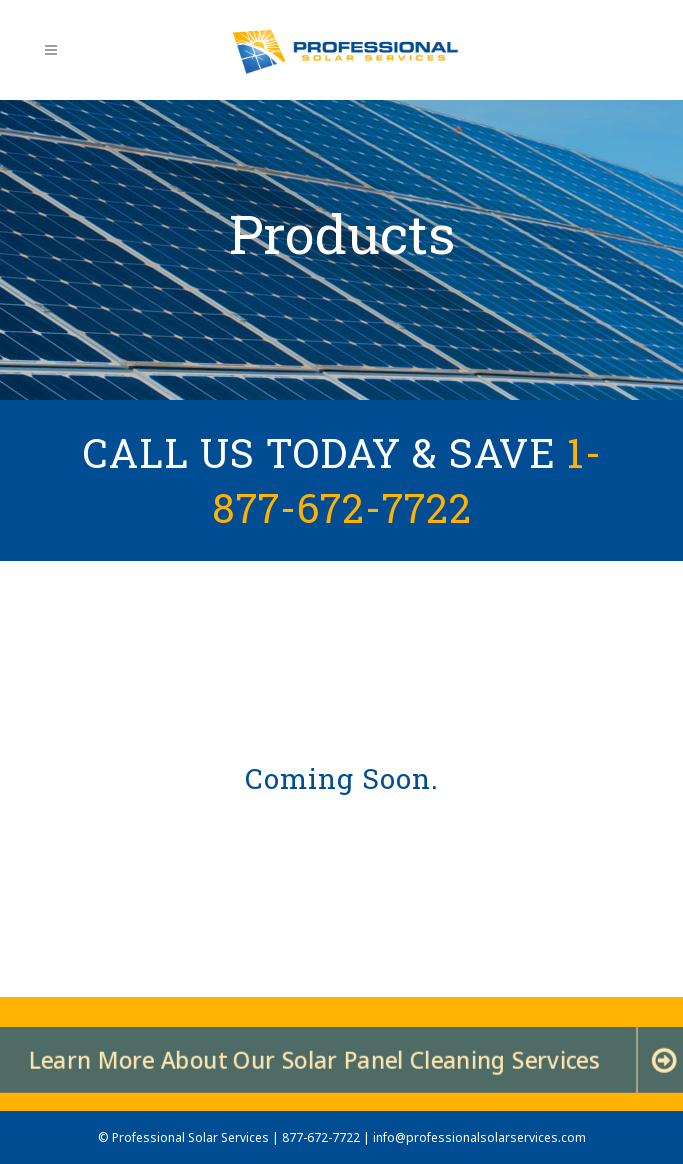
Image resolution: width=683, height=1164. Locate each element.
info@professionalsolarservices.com (479, 1137)
